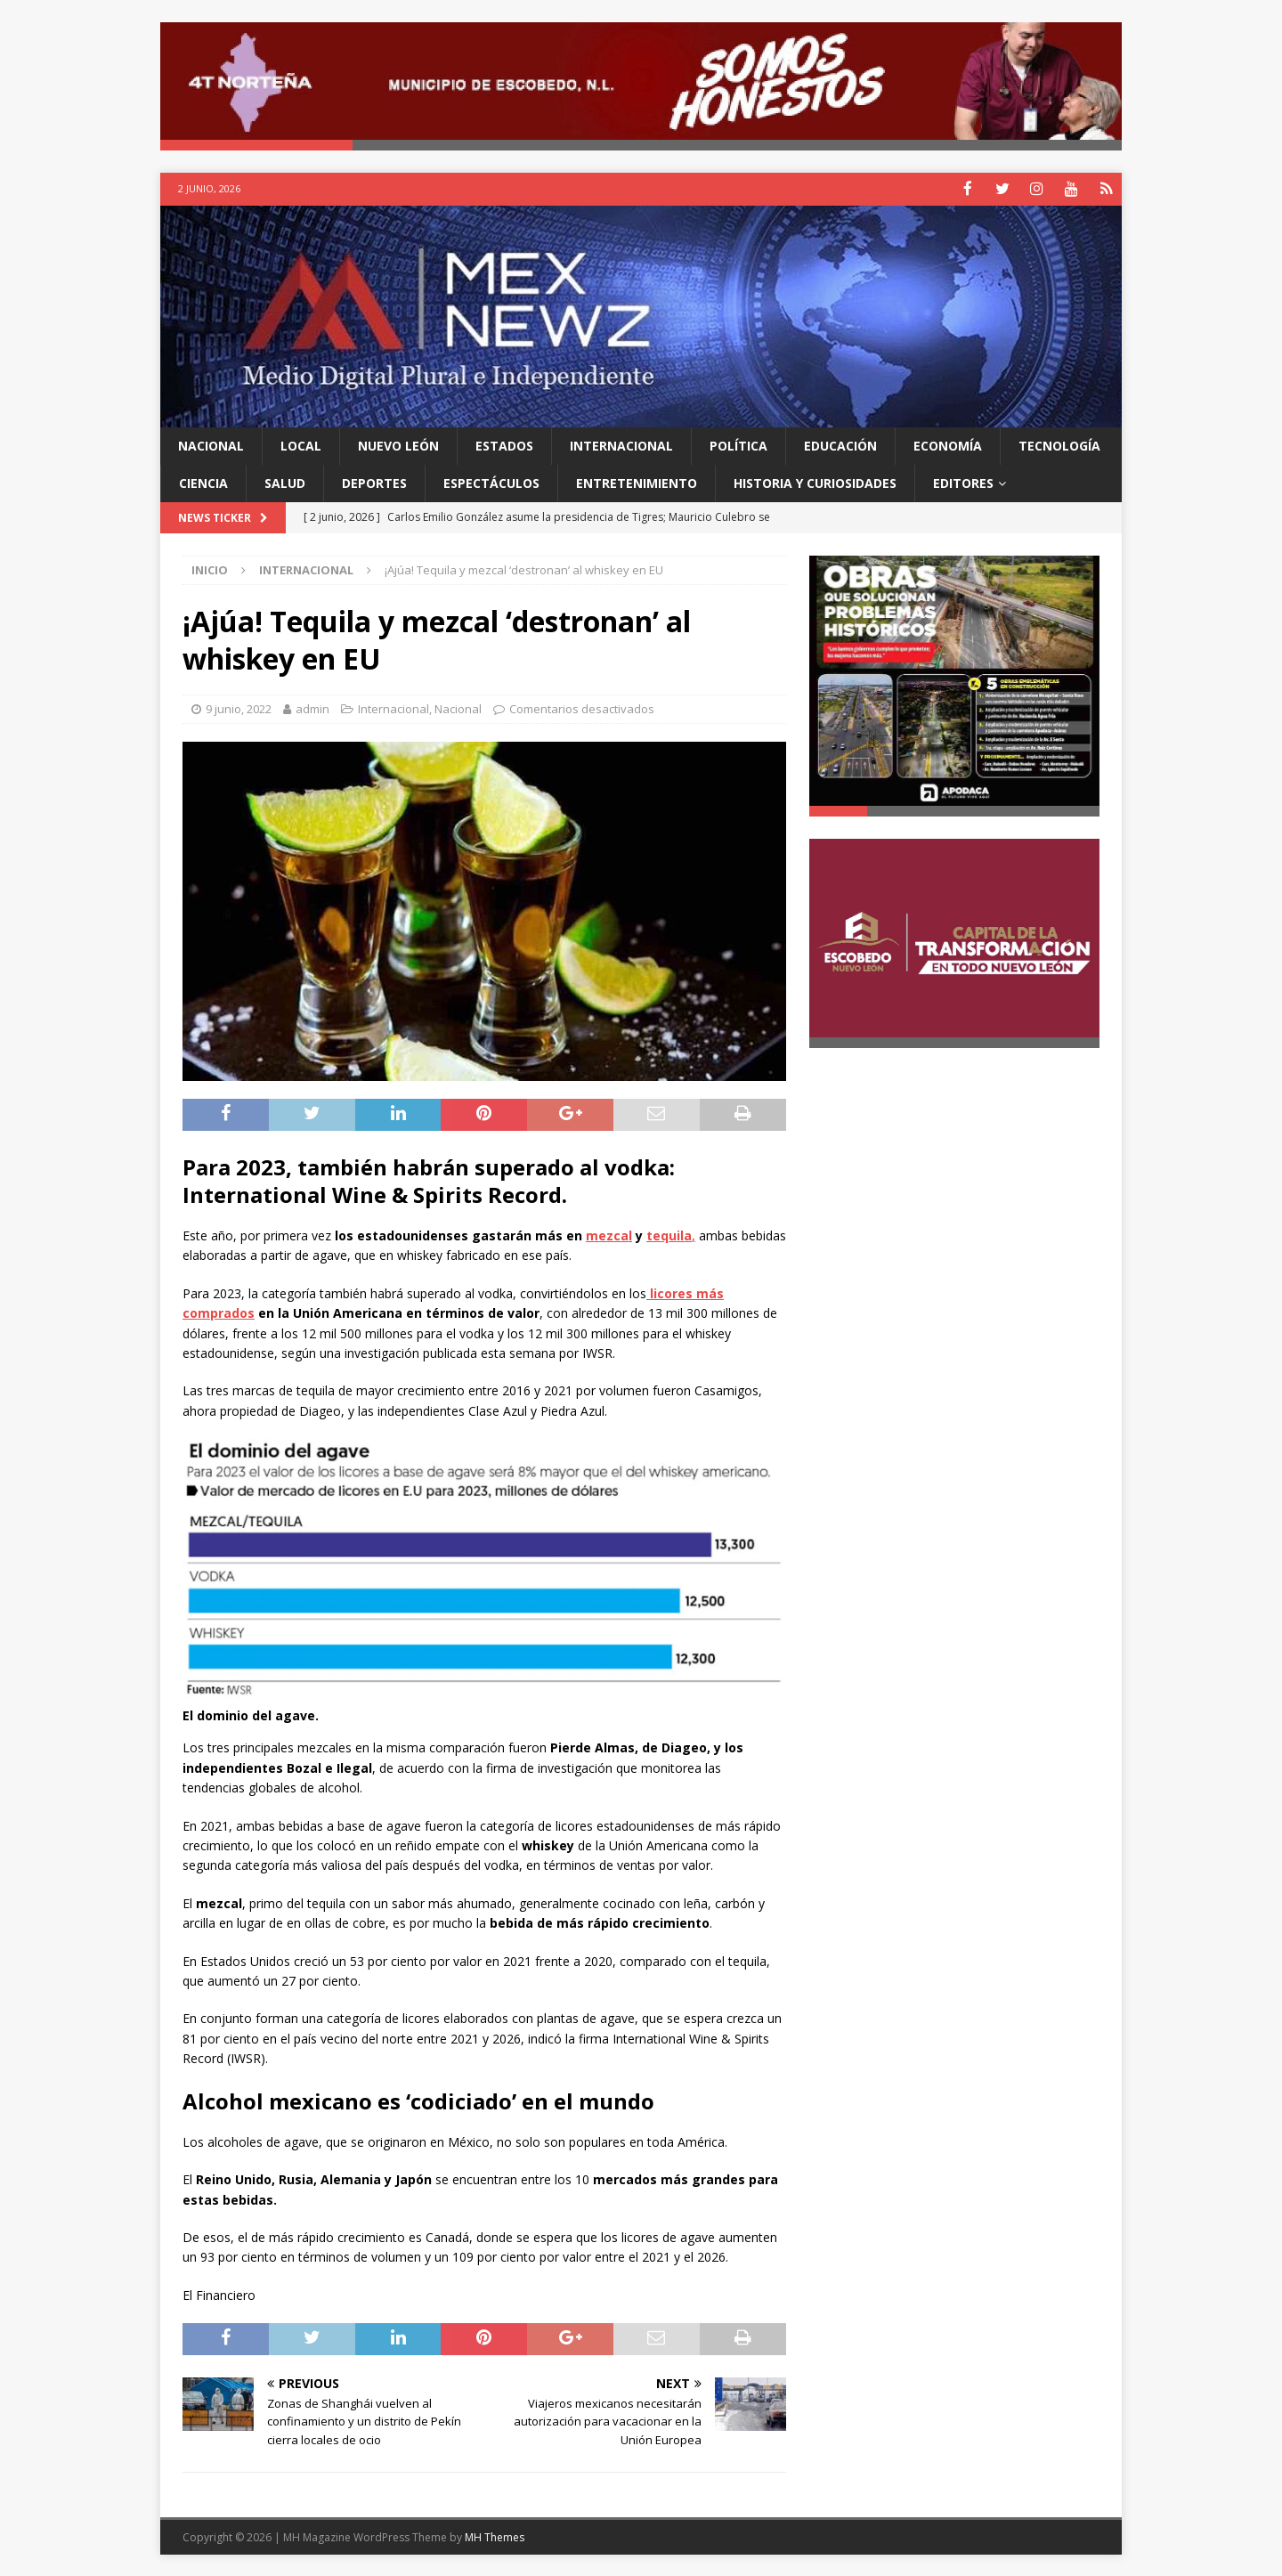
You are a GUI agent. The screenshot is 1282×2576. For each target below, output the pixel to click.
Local (300, 443)
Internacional (621, 443)
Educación (840, 443)
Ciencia (203, 481)
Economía (947, 443)
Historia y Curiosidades (815, 481)
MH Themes (494, 2536)
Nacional (211, 443)
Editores (963, 481)
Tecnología (1059, 443)
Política (738, 443)
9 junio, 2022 (239, 708)
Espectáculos (491, 481)
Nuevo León (398, 443)
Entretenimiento (636, 481)
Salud (284, 481)
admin (312, 708)
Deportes (374, 481)
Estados (504, 443)
